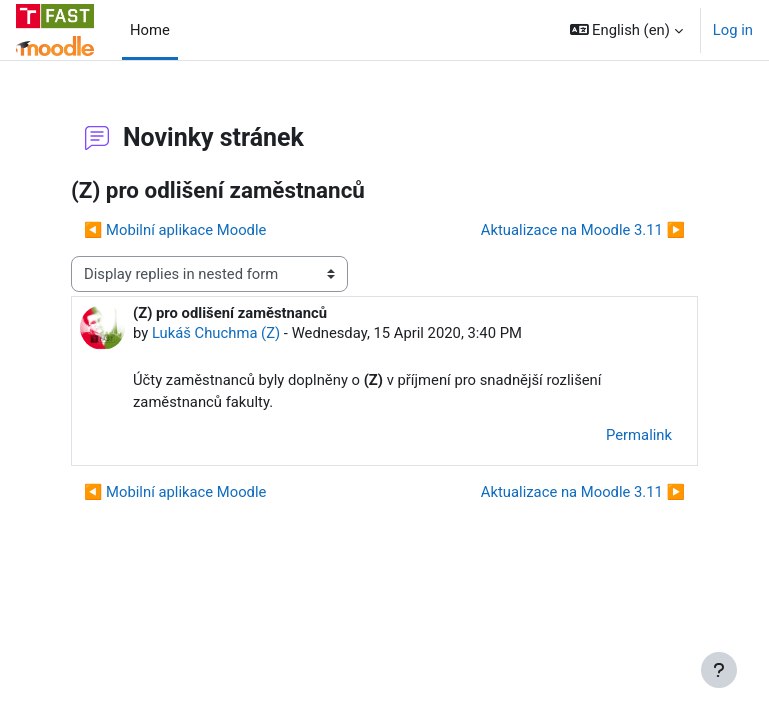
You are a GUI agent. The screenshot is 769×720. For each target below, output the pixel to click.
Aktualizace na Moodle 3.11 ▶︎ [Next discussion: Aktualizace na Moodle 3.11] (583, 230)
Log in (733, 30)
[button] (626, 30)
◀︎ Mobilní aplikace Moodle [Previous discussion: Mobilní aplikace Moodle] (175, 230)
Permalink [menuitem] (639, 435)
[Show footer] (719, 670)
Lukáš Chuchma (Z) (216, 333)
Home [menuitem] (150, 30)
